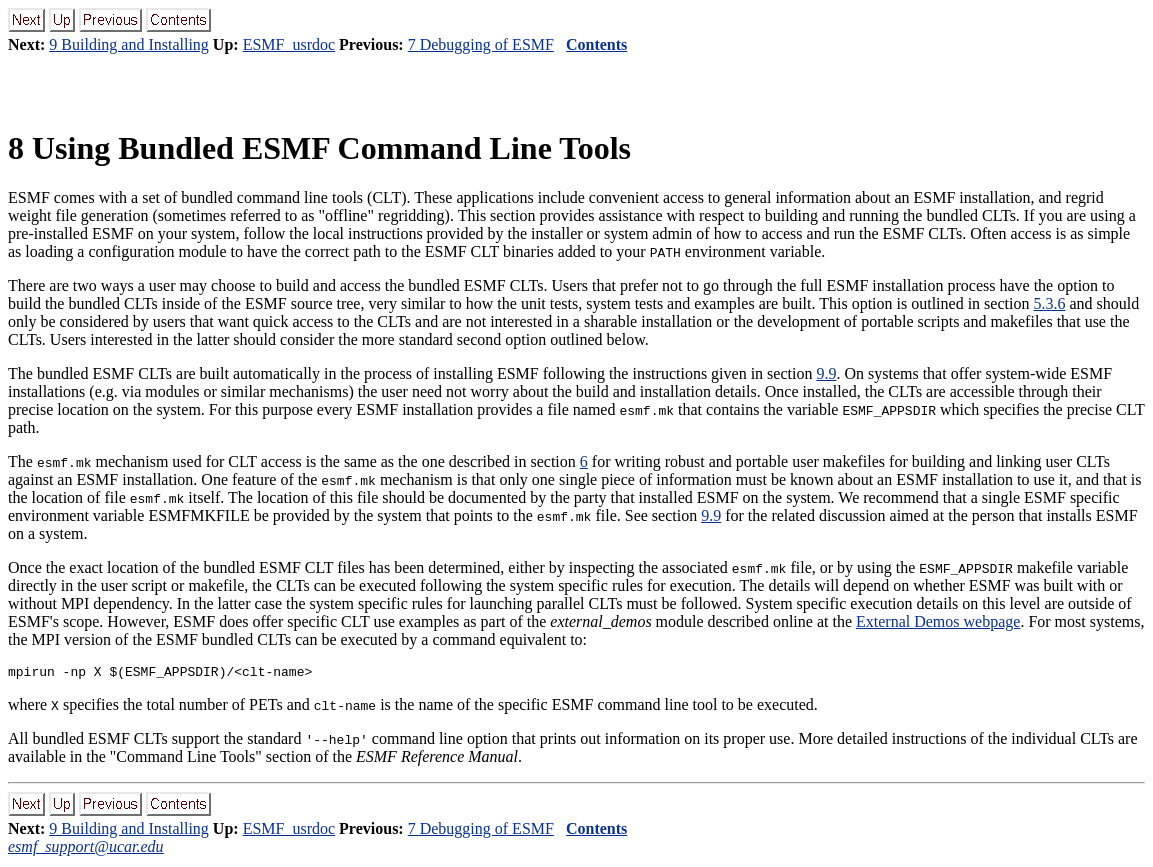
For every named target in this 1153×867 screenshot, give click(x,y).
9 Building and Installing (129, 44)
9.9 (826, 373)
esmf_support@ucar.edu (86, 849)
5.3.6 (1049, 303)
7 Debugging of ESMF (481, 44)
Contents (596, 44)
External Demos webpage (938, 621)
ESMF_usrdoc (289, 44)
